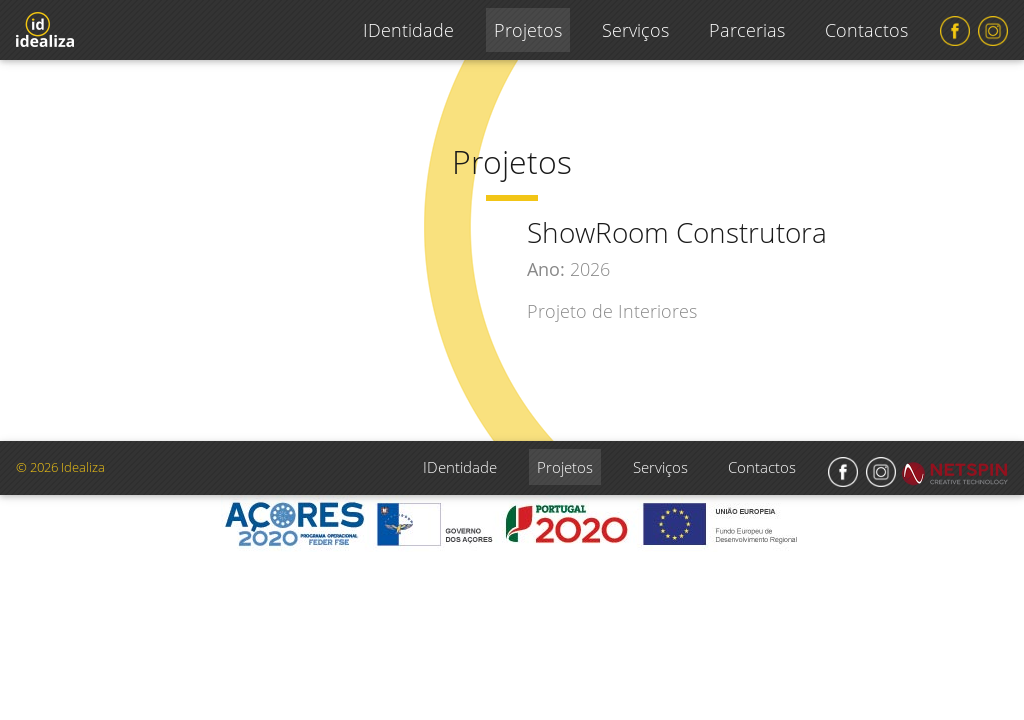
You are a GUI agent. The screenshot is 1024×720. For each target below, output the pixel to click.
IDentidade (408, 30)
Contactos (866, 30)
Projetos (528, 30)
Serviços (635, 30)
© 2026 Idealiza (60, 467)
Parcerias (747, 30)
